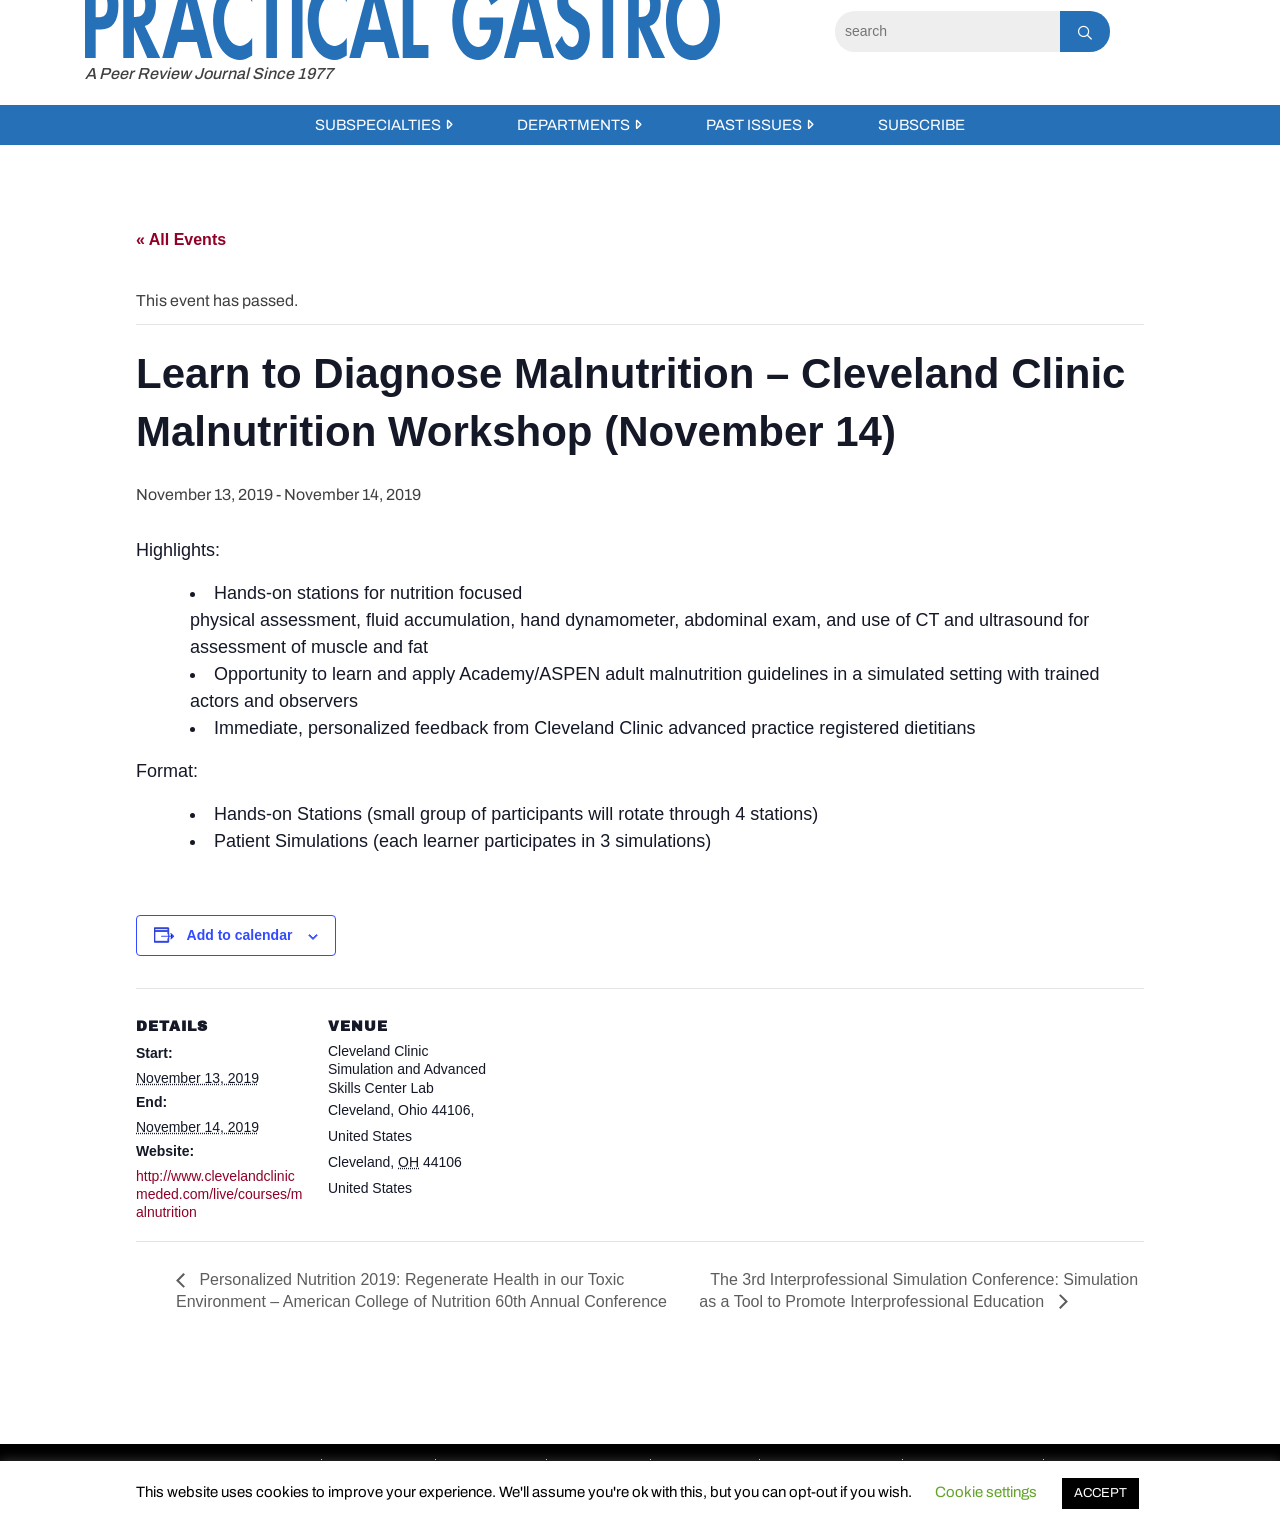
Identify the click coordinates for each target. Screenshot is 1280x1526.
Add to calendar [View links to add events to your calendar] (240, 935)
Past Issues (754, 125)
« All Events (181, 239)
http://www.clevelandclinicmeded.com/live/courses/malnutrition (219, 1194)
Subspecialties (378, 125)
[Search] (947, 31)
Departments (573, 125)
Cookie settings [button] (986, 1492)
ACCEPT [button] (1100, 1493)
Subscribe (921, 125)
